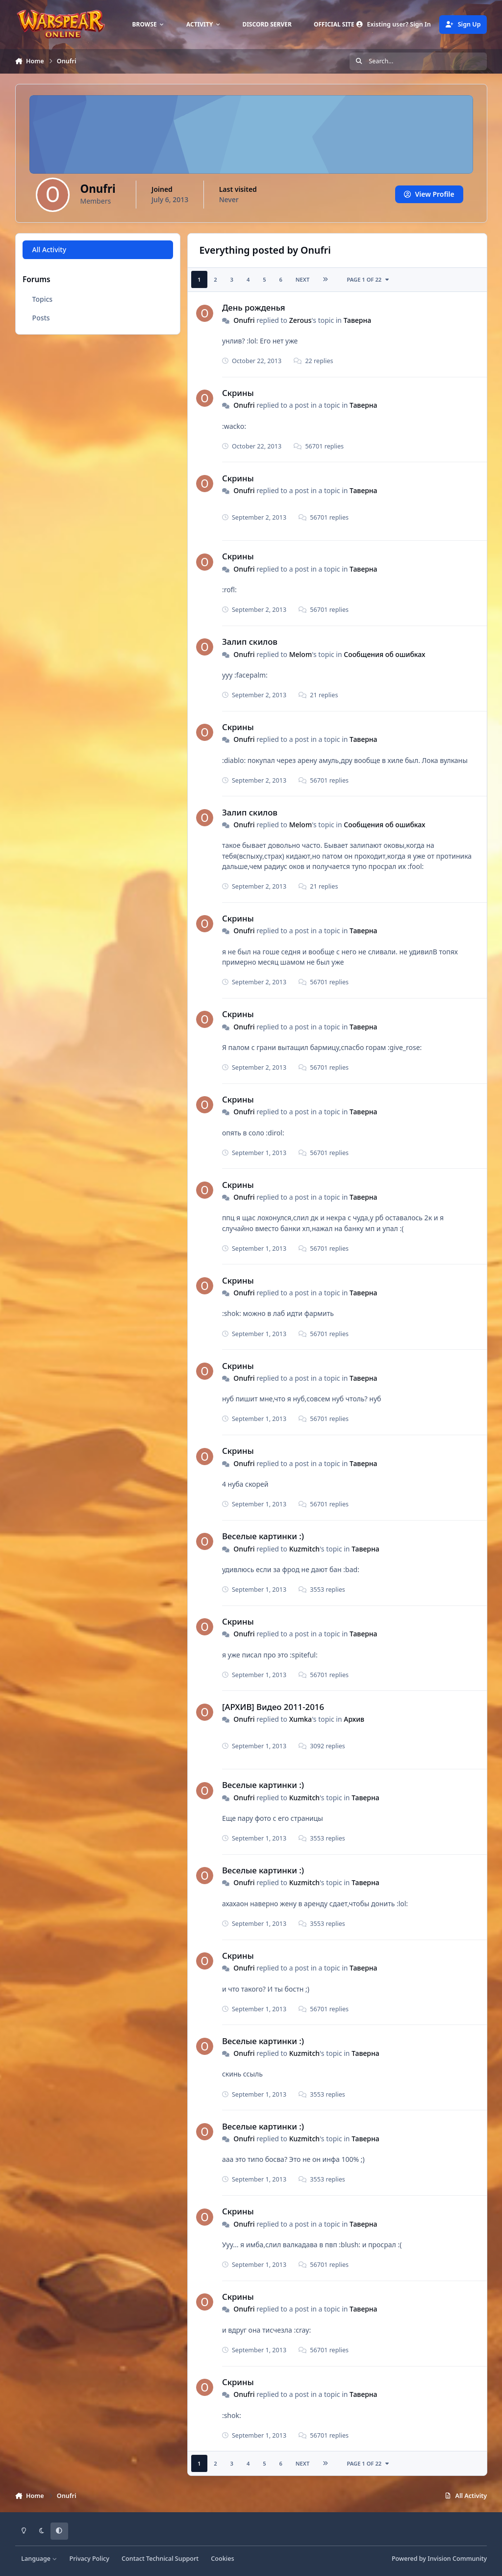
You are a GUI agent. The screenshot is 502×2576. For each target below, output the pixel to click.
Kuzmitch (304, 1548)
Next (302, 279)
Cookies (222, 2558)
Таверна (357, 320)
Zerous (300, 320)
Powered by (439, 2558)
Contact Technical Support (160, 2558)
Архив (354, 1719)
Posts (41, 317)
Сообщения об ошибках (384, 654)
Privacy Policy (89, 2558)
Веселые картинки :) (263, 1536)
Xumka (300, 1719)
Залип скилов (249, 641)
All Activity (49, 249)
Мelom (300, 654)
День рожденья (253, 307)
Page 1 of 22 (368, 279)
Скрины (238, 392)
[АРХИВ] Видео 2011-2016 (273, 1706)
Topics (42, 299)
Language (39, 2558)
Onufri (243, 320)
